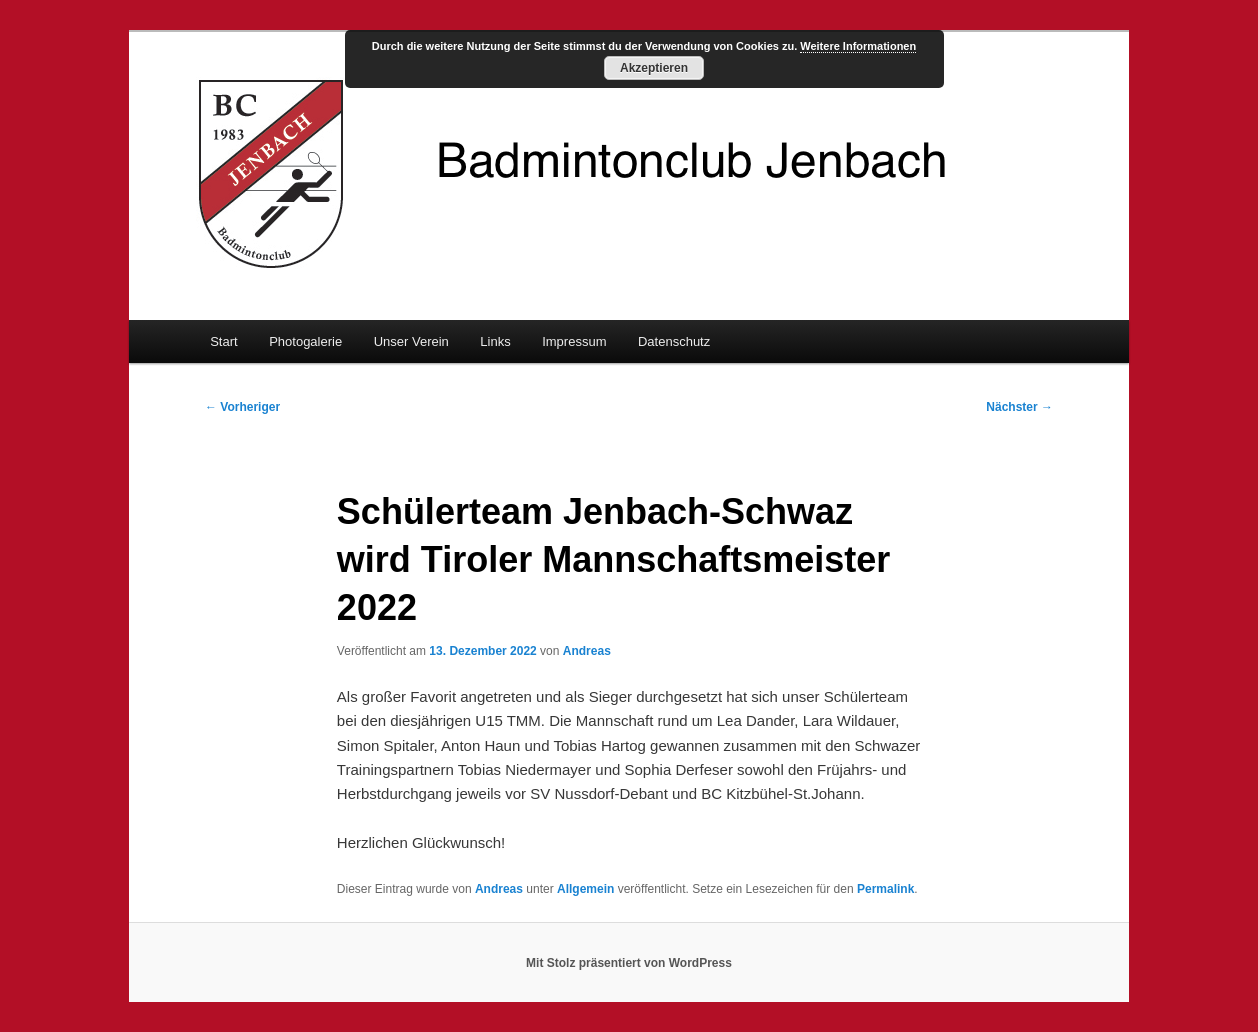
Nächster (1019, 407)
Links (495, 341)
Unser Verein (411, 341)
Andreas (587, 651)
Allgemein (585, 889)
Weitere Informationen (858, 46)
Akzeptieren (654, 68)
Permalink (885, 889)
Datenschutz (674, 341)
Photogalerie (305, 341)
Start (223, 341)
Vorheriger (242, 407)
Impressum (574, 341)
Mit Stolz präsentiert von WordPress (629, 963)
